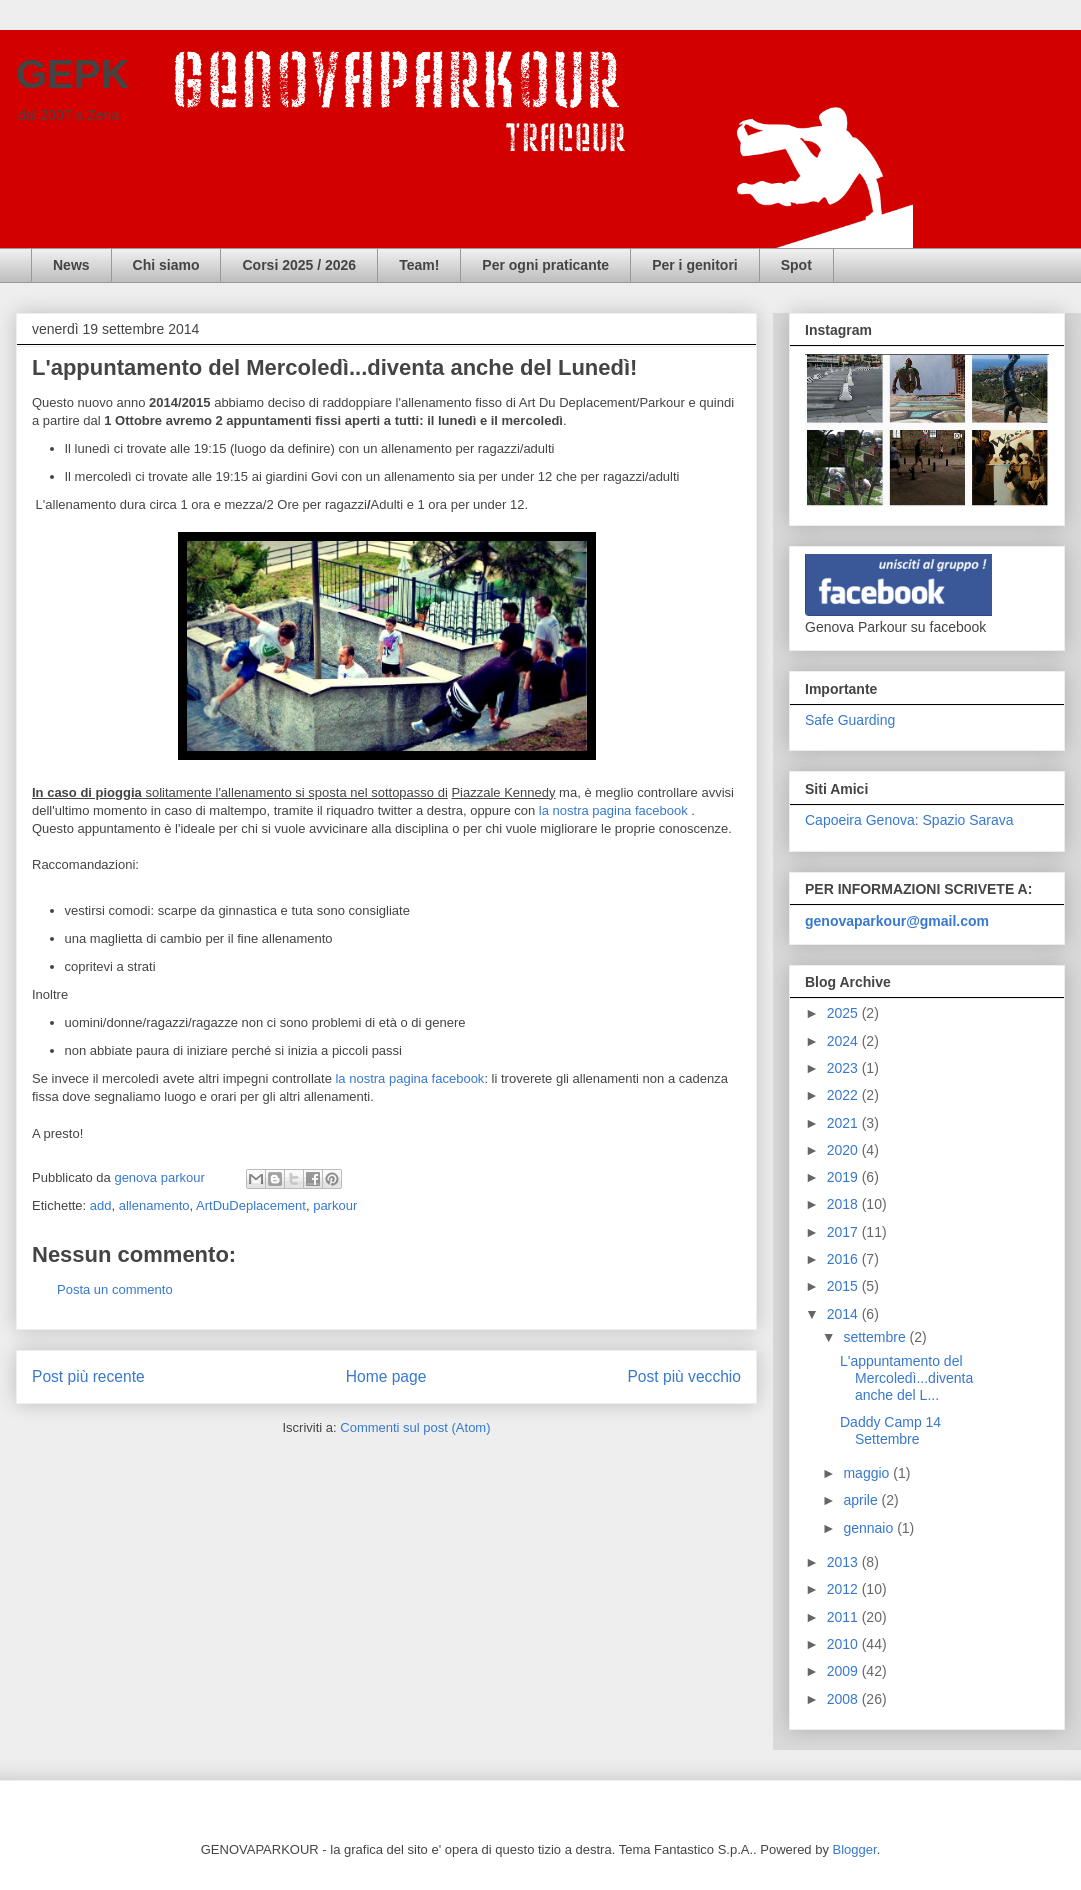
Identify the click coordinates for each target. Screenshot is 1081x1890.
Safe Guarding (850, 720)
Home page (386, 1376)
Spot (796, 265)
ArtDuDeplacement (251, 1205)
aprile (862, 1500)
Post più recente (88, 1376)
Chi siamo (166, 265)
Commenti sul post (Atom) (415, 1427)
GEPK (72, 74)
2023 (844, 1068)
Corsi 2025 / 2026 (299, 265)
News (71, 265)
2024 (844, 1041)
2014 (844, 1314)
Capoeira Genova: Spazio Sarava (909, 820)
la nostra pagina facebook (613, 810)
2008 (844, 1699)
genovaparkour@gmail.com (897, 921)
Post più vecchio (684, 1376)
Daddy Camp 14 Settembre (890, 1430)
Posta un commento (115, 1289)
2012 (844, 1589)
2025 (844, 1013)
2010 (844, 1644)
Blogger (855, 1849)
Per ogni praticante (545, 265)
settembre (876, 1337)
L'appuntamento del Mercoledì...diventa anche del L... (906, 1378)
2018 (844, 1204)
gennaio (870, 1528)
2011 (844, 1617)
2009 (844, 1671)
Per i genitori (695, 265)
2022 (844, 1095)
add (101, 1205)
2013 (844, 1562)
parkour (335, 1205)
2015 (844, 1286)
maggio (868, 1473)
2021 (844, 1123)
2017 (844, 1232)
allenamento (154, 1205)
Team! (419, 265)
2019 (844, 1177)
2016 (844, 1259)
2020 (844, 1150)
